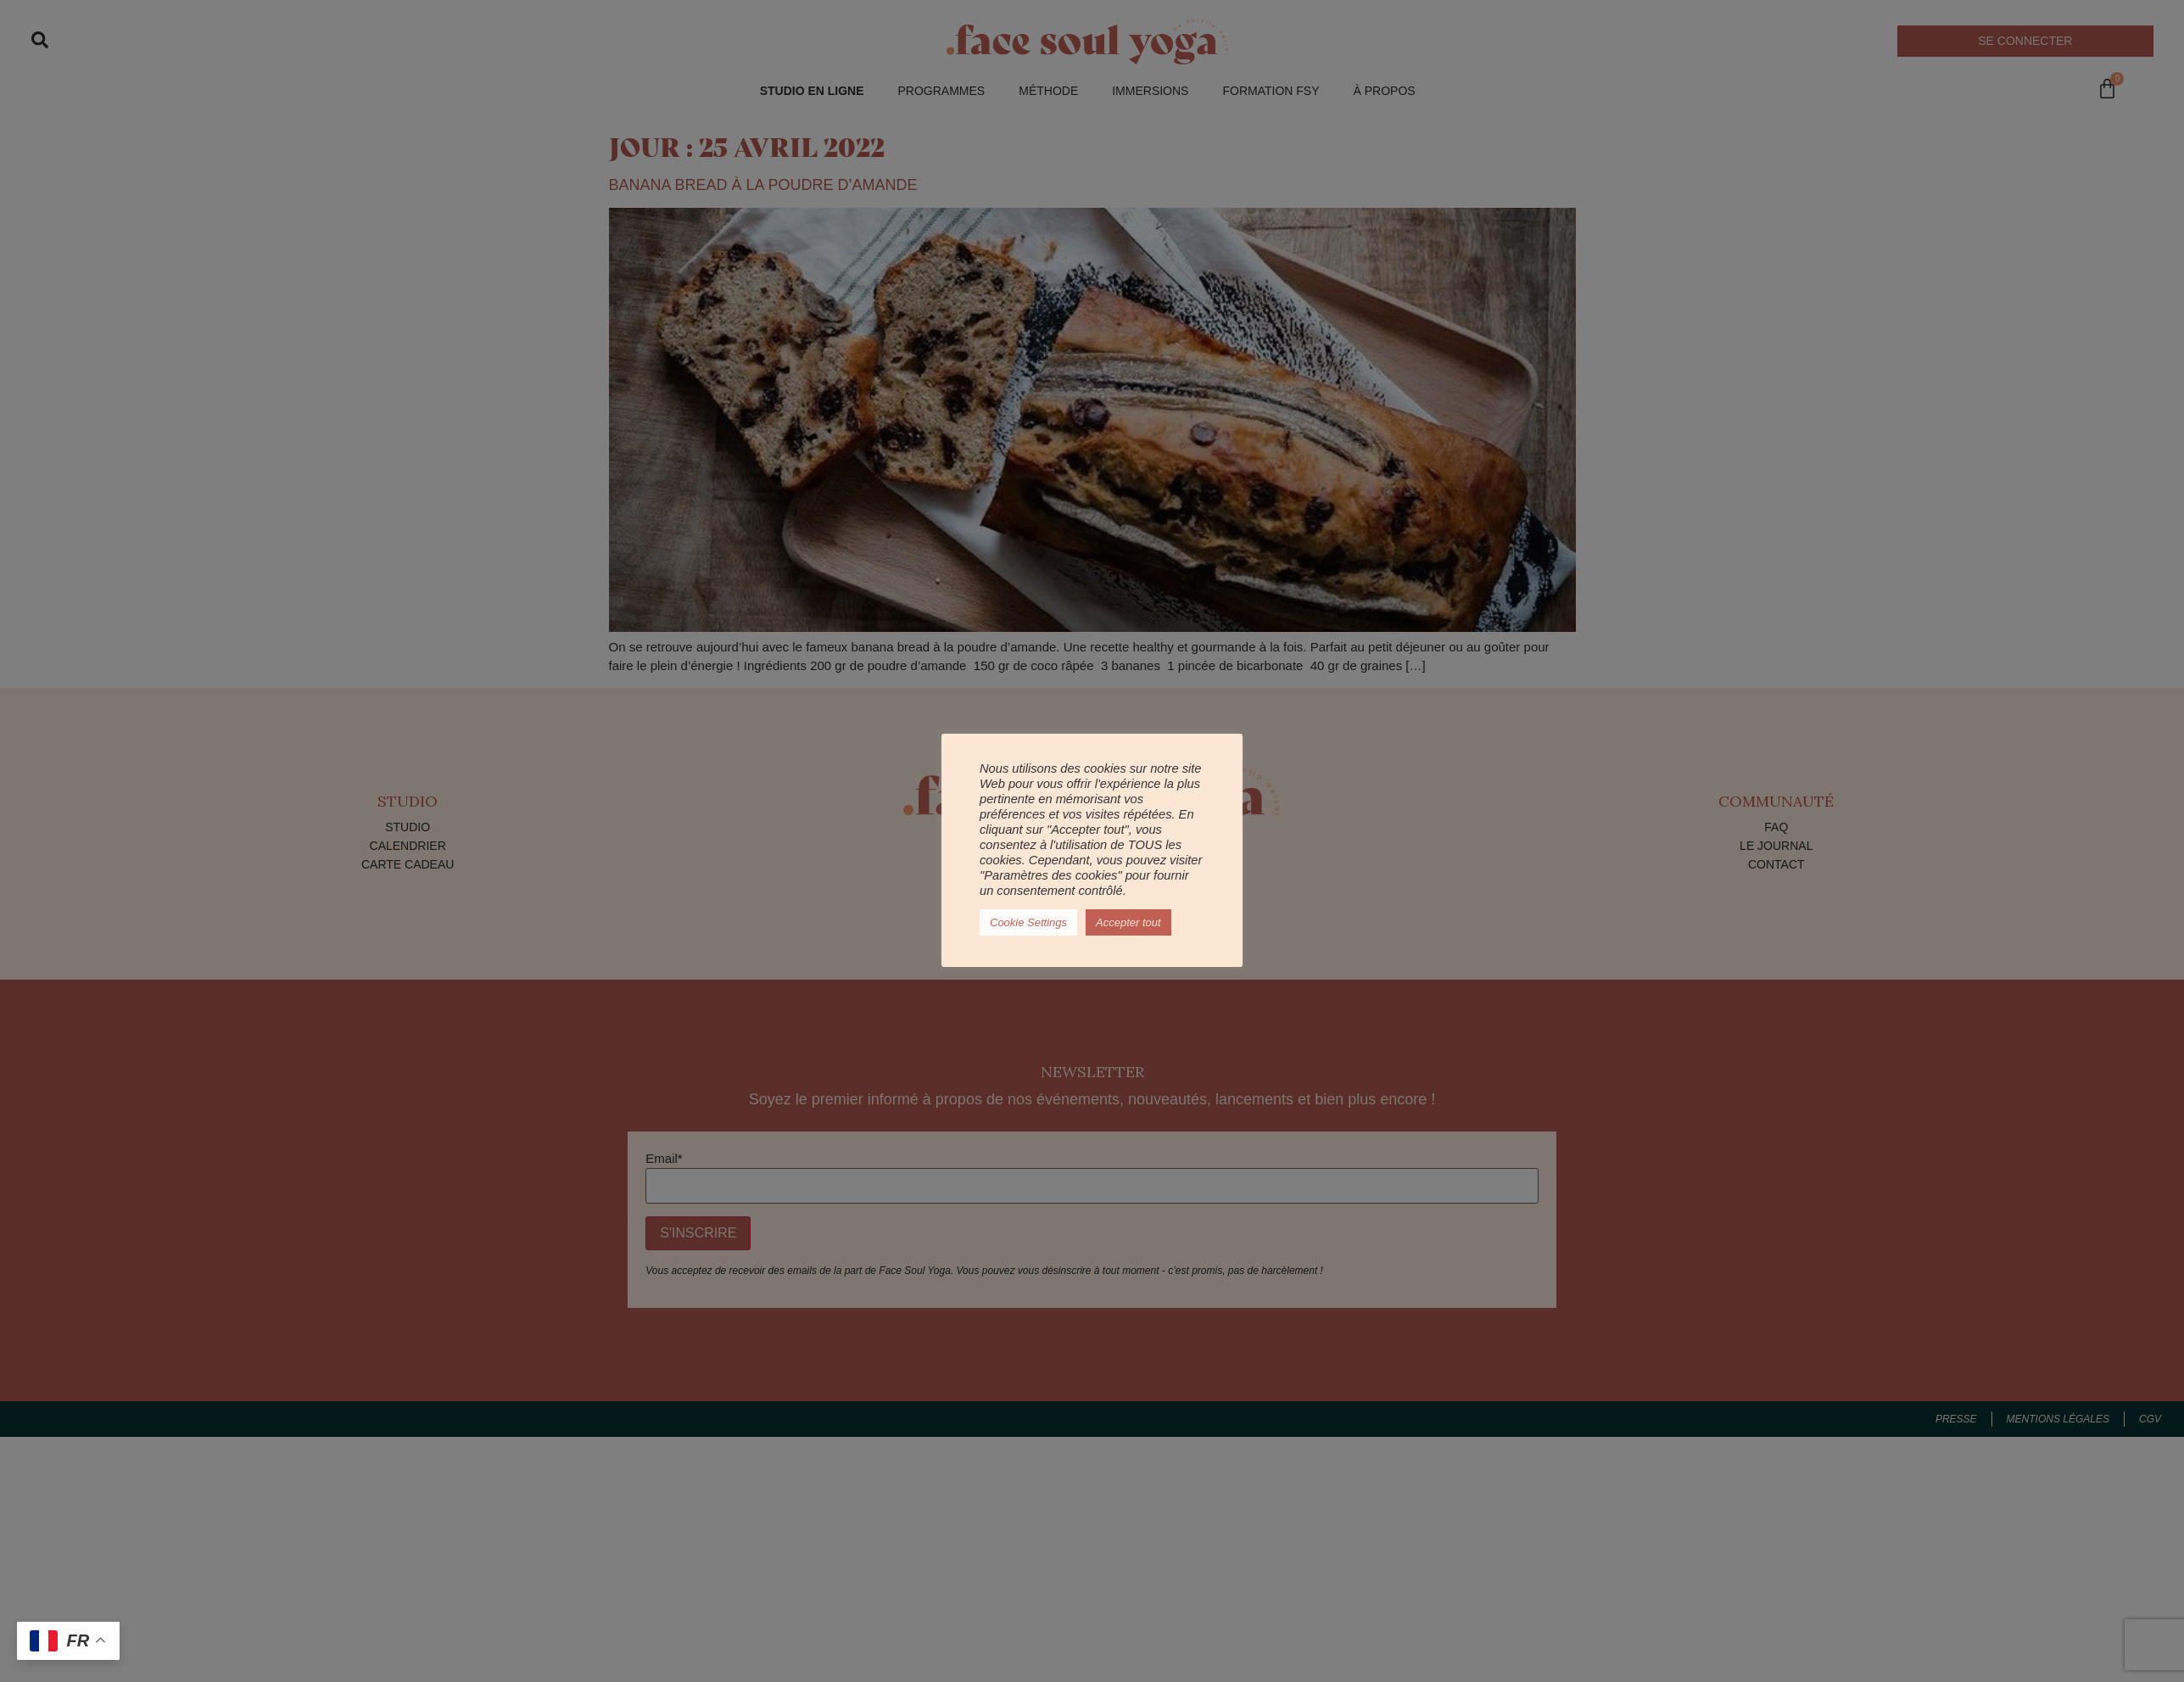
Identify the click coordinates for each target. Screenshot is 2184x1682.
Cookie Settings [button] (1028, 922)
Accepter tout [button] (1128, 922)
